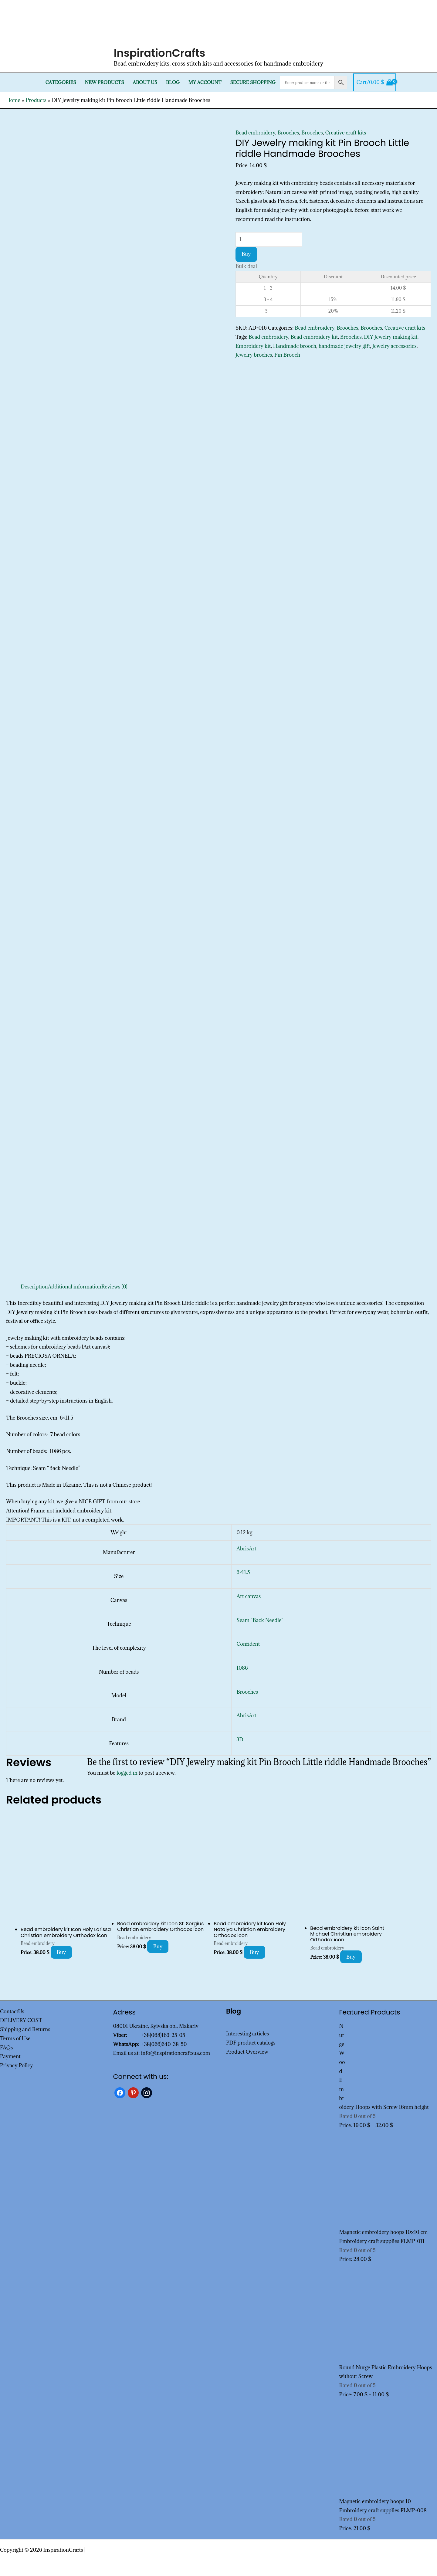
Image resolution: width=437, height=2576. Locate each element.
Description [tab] (34, 1286)
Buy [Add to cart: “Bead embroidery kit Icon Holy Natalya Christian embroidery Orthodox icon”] (254, 1952)
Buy (246, 254)
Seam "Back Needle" (259, 1620)
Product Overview (247, 2051)
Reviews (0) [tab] (114, 1286)
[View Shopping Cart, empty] (374, 82)
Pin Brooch (287, 354)
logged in (127, 1773)
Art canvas (248, 1596)
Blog (173, 82)
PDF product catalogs (251, 2042)
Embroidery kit (253, 346)
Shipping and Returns (25, 2029)
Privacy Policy (16, 2065)
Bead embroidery (255, 132)
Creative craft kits (345, 132)
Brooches (288, 132)
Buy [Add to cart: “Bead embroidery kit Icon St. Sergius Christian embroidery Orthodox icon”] (158, 1946)
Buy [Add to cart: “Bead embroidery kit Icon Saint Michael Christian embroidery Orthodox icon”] (351, 1956)
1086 (242, 1668)
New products (104, 82)
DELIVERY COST (21, 2020)
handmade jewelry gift (344, 346)
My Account (205, 82)
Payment (10, 2056)
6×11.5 (243, 1572)
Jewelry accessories (394, 346)
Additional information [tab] (74, 1286)
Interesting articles (247, 2033)
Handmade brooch (295, 346)
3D (239, 1739)
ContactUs (12, 2011)
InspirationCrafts (159, 53)
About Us (145, 82)
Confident (248, 1644)
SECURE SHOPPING (252, 82)
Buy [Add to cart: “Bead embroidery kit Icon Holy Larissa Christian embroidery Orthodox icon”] (61, 1952)
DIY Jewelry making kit (390, 337)
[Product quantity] (268, 239)
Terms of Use (15, 2038)
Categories (61, 82)
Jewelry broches (253, 354)
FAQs (6, 2047)
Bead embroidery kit (314, 337)
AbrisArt (246, 1548)
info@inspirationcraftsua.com (175, 2053)
